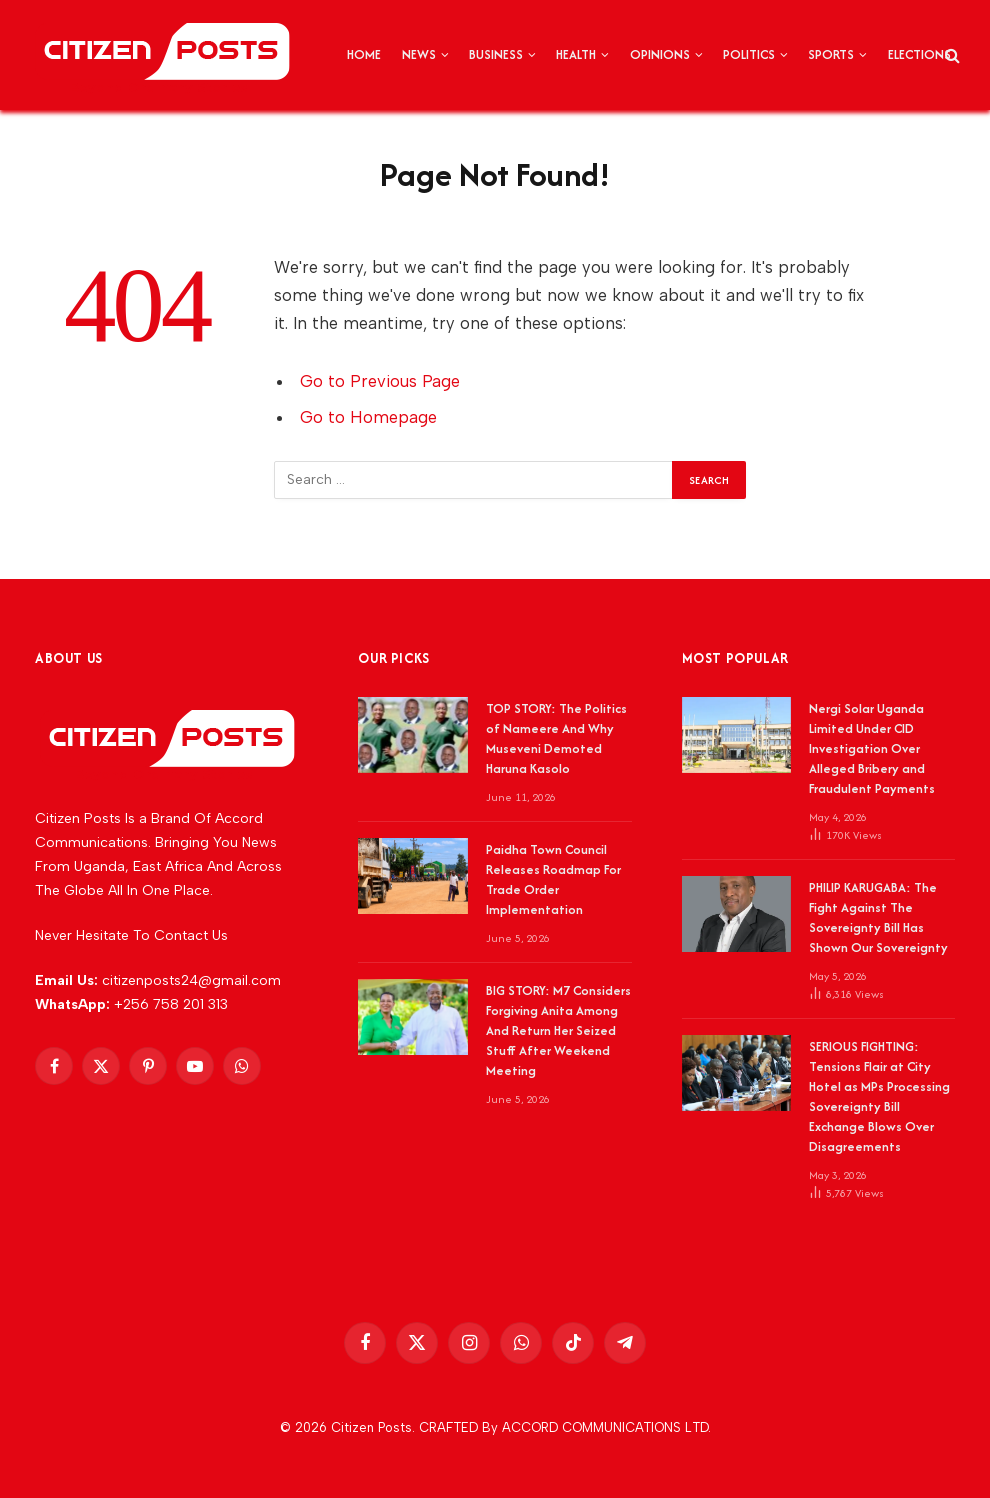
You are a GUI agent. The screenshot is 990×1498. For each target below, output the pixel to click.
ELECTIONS (919, 54)
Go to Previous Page (380, 381)
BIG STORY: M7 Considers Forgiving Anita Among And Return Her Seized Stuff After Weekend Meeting (558, 1030)
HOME (364, 54)
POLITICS (749, 54)
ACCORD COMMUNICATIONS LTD (605, 1427)
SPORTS (831, 54)
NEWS (419, 54)
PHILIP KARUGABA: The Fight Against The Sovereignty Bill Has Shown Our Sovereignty (878, 917)
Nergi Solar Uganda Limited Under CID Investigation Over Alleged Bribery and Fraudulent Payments (872, 748)
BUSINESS (496, 54)
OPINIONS (660, 54)
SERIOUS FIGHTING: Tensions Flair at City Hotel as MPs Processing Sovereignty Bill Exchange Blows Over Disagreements (879, 1096)
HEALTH (576, 54)
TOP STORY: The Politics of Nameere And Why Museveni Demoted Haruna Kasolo (556, 738)
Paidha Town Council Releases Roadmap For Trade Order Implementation (553, 879)
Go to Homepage (368, 417)
